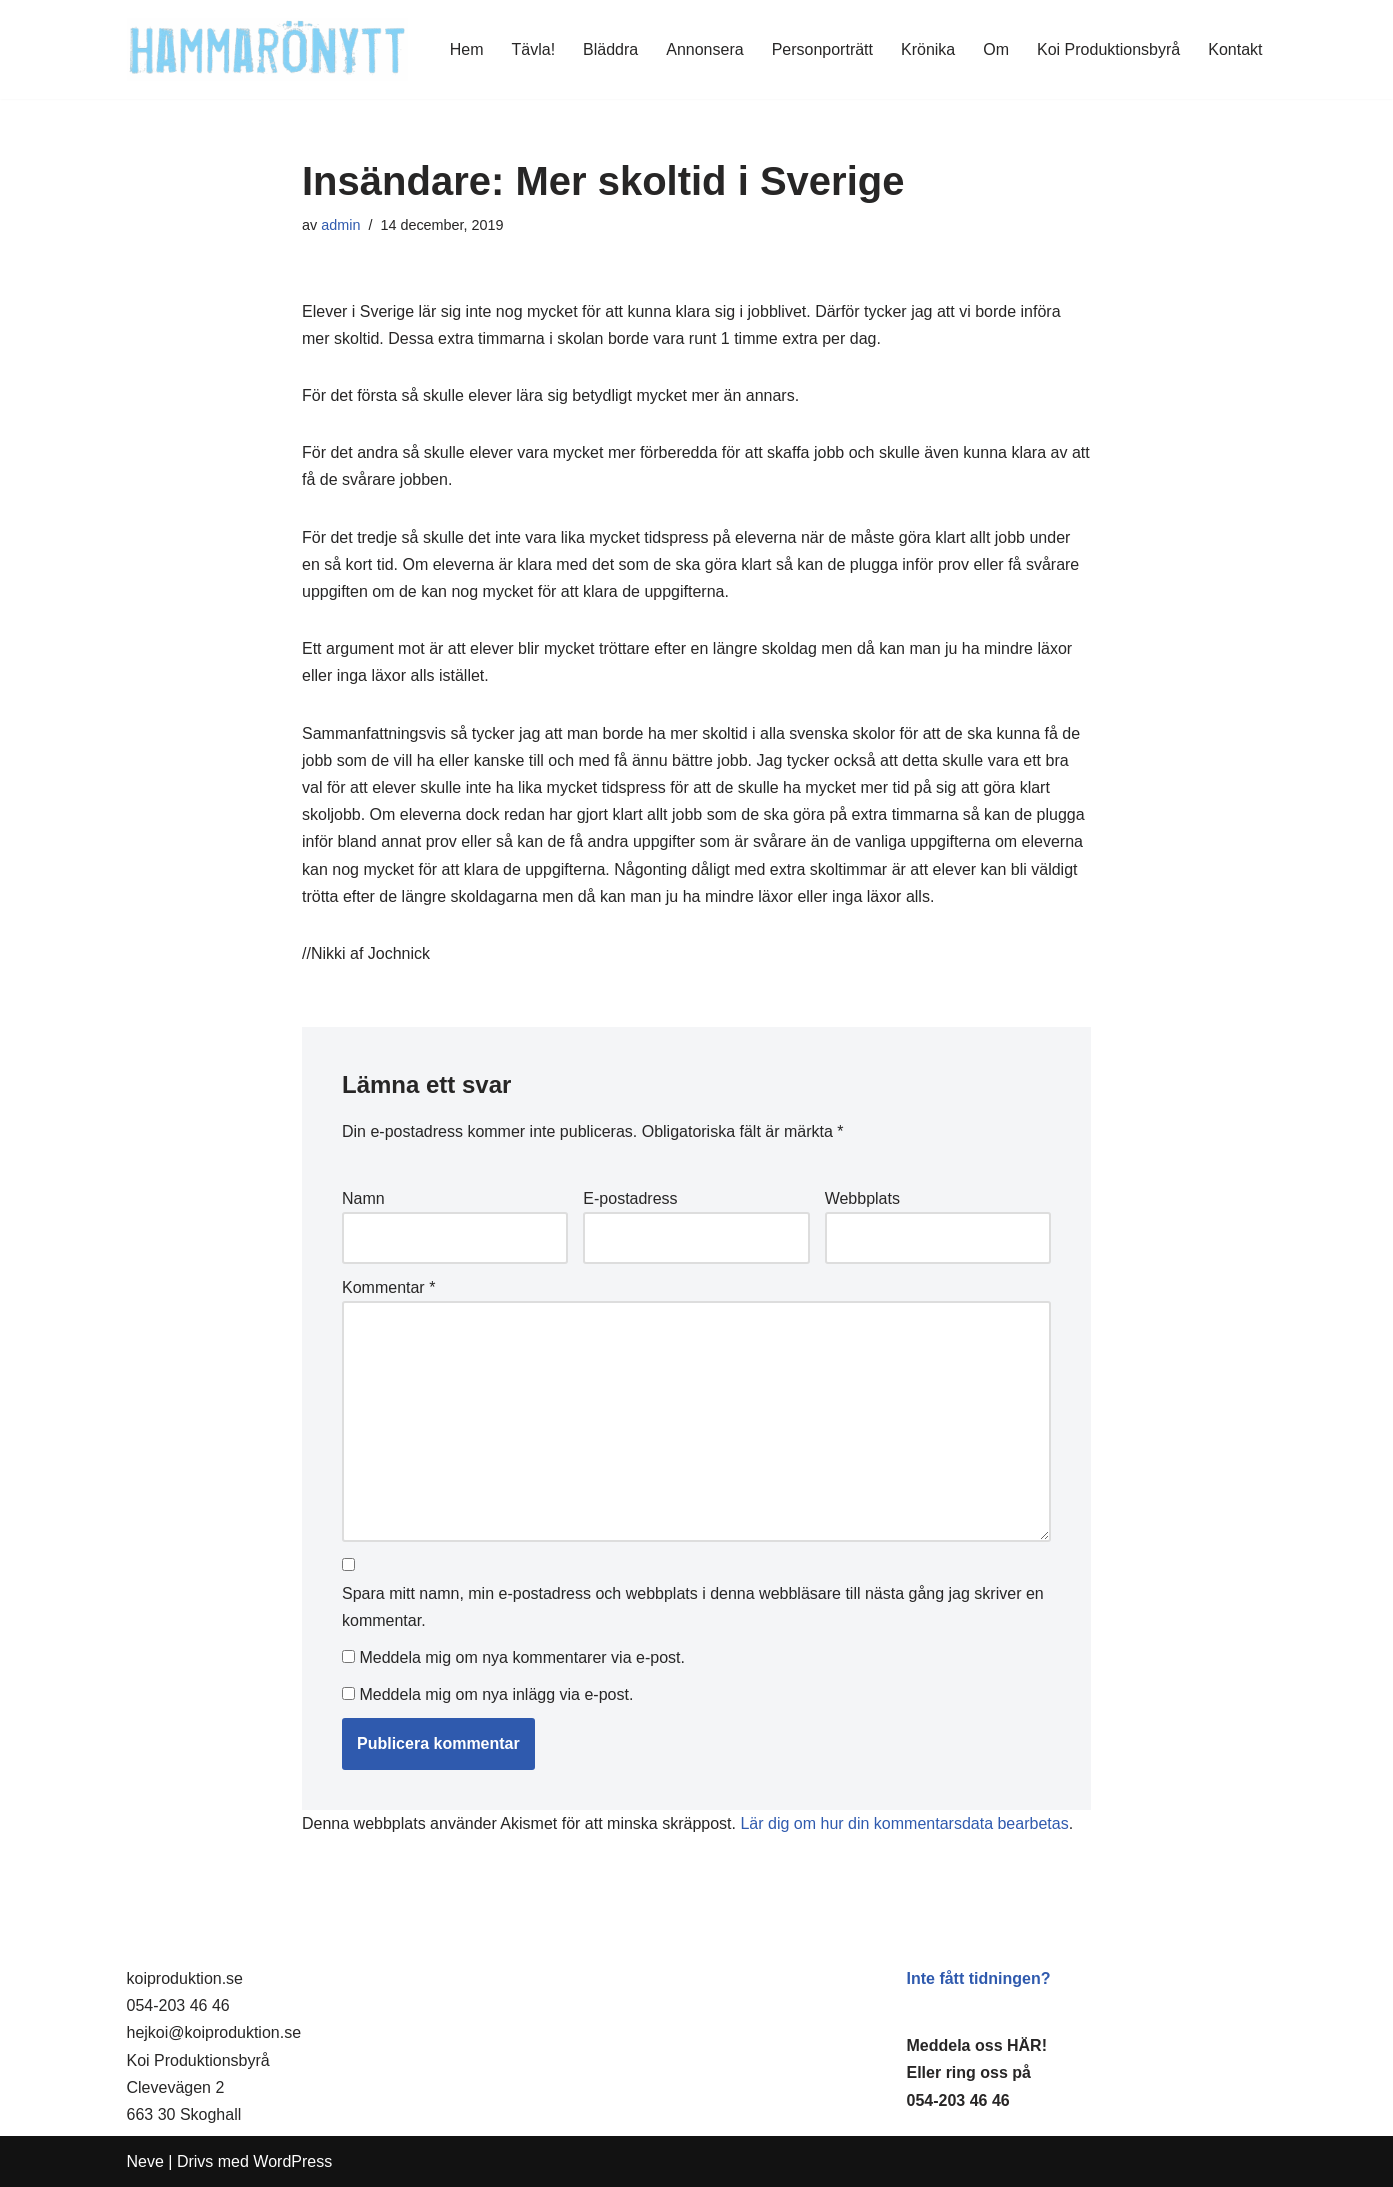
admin (340, 225)
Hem (467, 49)
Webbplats (862, 1198)
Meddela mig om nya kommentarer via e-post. (521, 1657)
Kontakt (1235, 49)
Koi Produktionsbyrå (1108, 49)
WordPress (292, 2161)
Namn (363, 1198)
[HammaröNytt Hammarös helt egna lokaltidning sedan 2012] (267, 49)
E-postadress (630, 1198)
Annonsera (704, 49)
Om (996, 49)
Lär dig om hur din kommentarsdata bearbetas (904, 1823)
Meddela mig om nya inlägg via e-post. (496, 1694)
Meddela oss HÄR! (977, 2045)
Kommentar (388, 1287)
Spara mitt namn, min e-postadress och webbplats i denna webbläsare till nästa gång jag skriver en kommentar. (693, 1607)
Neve (145, 2161)
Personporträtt (822, 49)
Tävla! (534, 49)
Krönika (928, 49)
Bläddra (610, 49)
